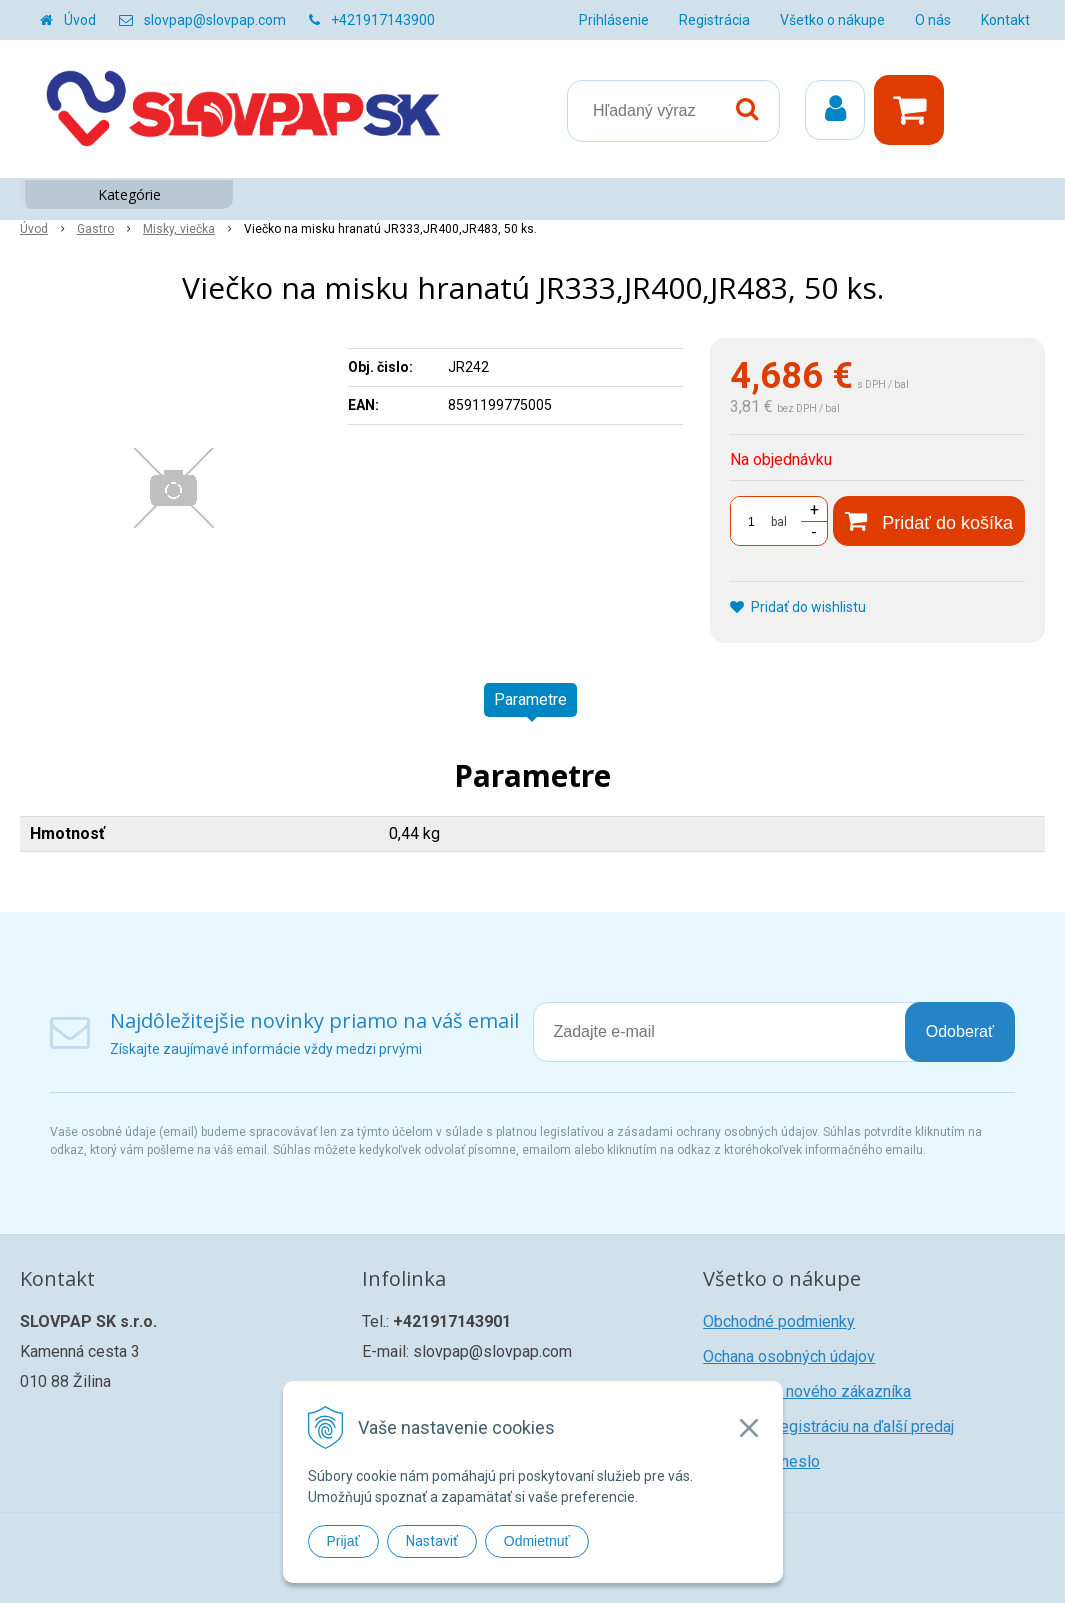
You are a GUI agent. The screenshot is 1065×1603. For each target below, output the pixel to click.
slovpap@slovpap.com (215, 20)
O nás (933, 20)
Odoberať (960, 1031)
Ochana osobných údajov (789, 1356)
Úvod (80, 20)
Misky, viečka (179, 229)
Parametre (530, 699)
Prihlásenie (614, 20)
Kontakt (1005, 20)
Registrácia (714, 20)
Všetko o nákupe (832, 20)
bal (779, 522)
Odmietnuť (537, 1541)
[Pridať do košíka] (929, 521)
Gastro (95, 229)
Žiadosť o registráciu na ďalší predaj (828, 1426)
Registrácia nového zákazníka (807, 1391)
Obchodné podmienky (779, 1321)
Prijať (343, 1541)
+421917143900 (383, 20)
